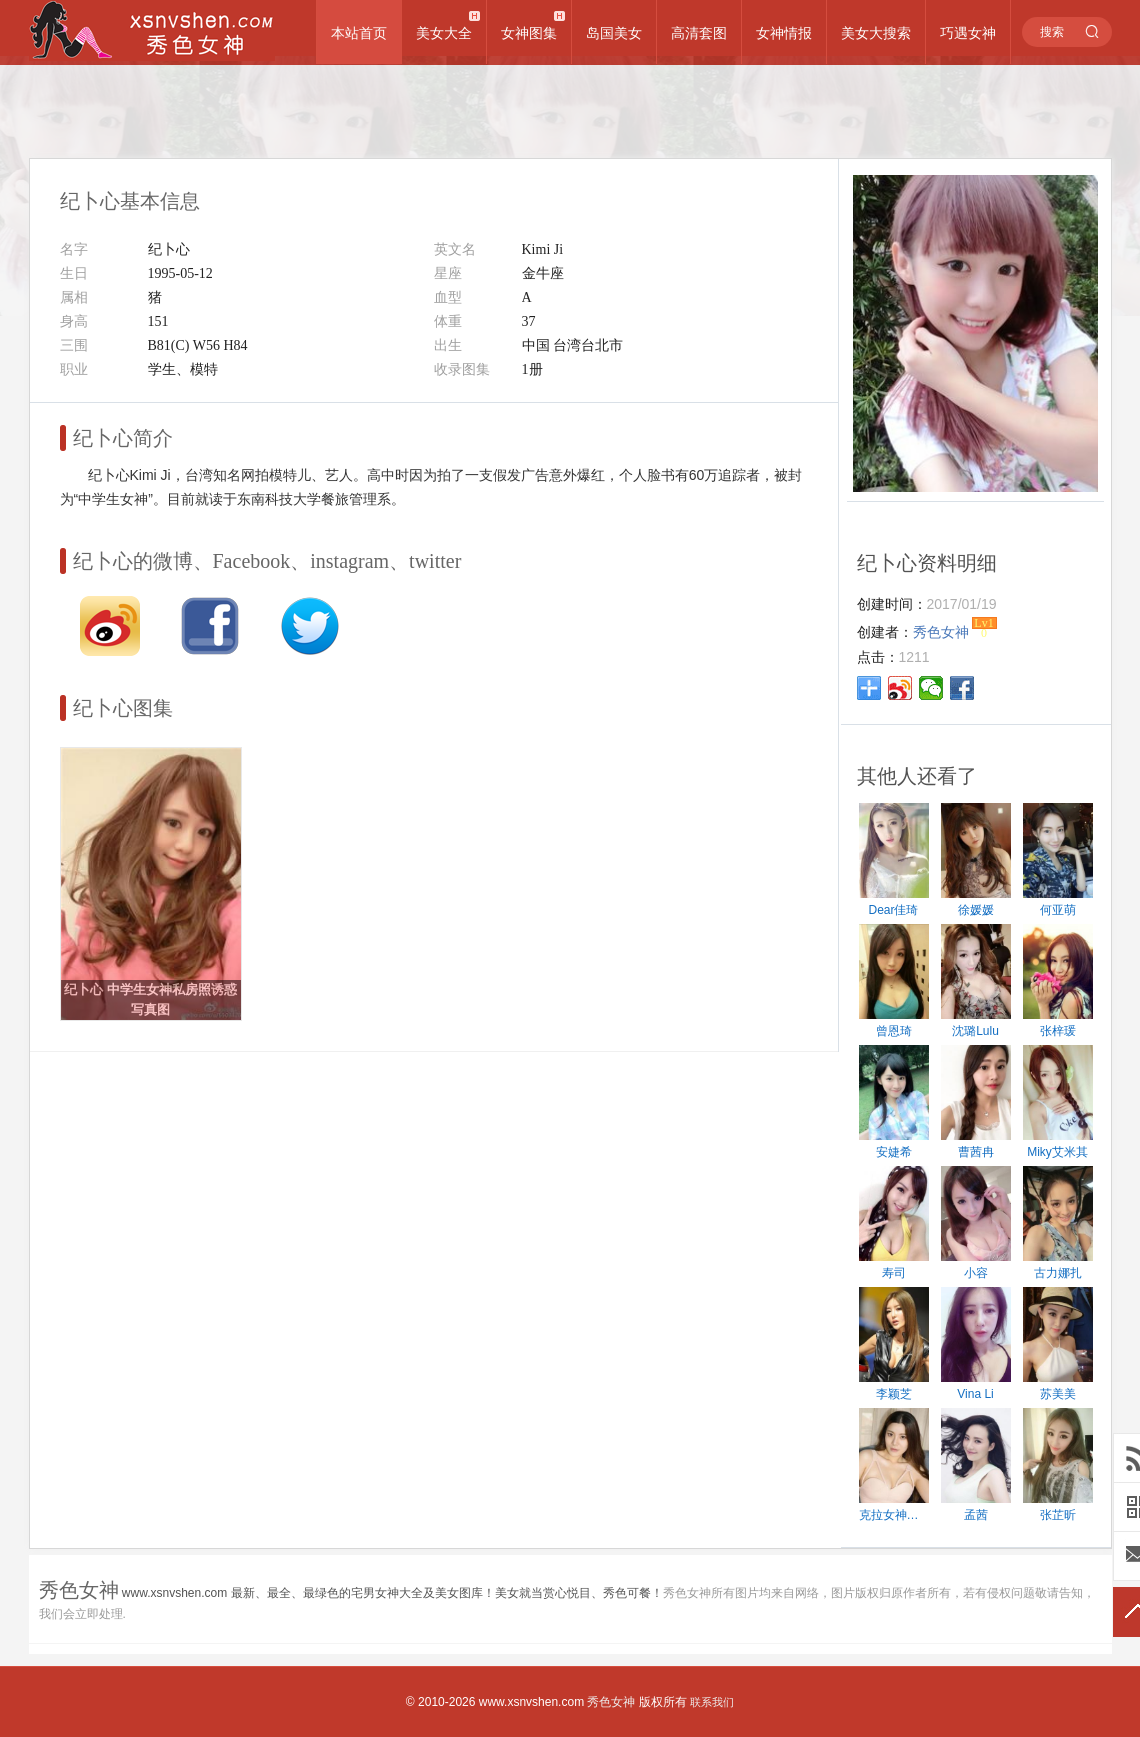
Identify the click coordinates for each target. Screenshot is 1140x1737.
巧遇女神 (968, 33)
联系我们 (712, 1702)
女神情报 (784, 33)
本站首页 (359, 33)
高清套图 (699, 33)
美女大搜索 (876, 33)
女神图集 (529, 33)
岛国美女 (614, 33)
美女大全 (444, 33)
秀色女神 (611, 1702)
